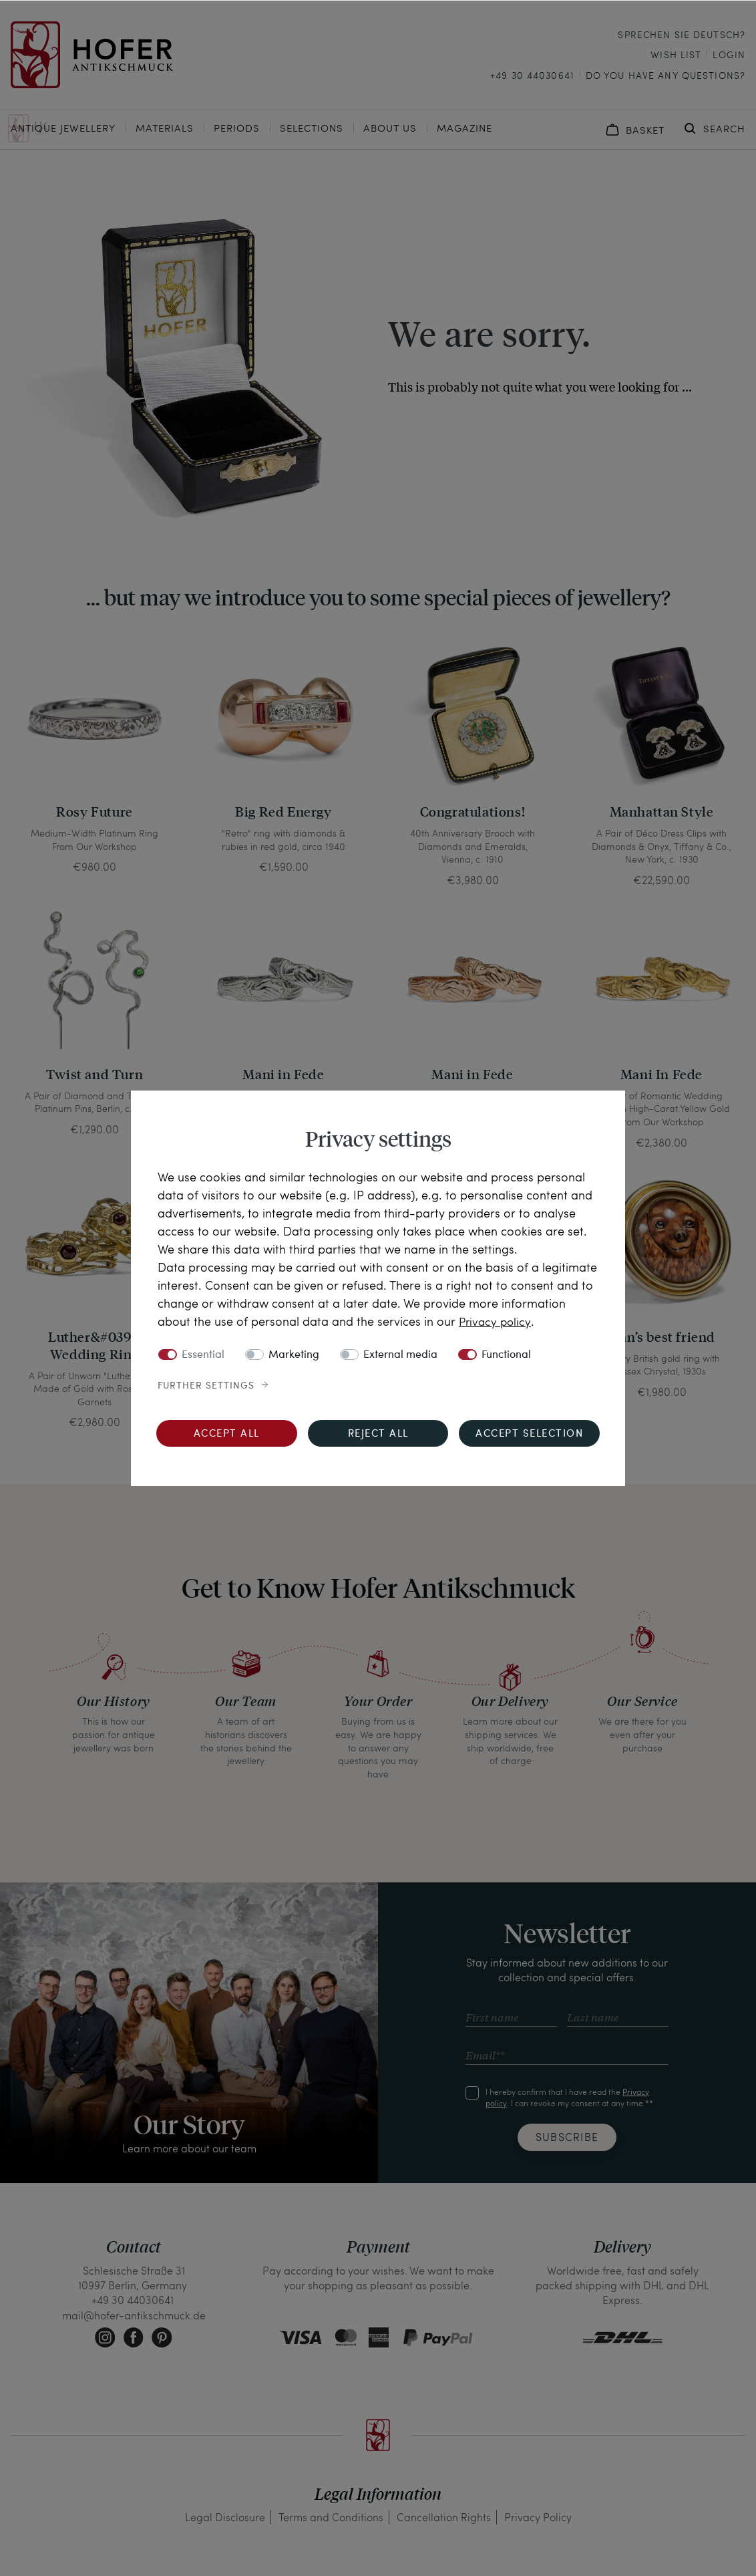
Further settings (206, 1385)
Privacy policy (496, 1320)
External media (400, 1354)
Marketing (293, 1354)
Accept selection (529, 1434)
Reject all (378, 1434)
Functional (506, 1354)
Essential (203, 1354)
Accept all (227, 1434)
